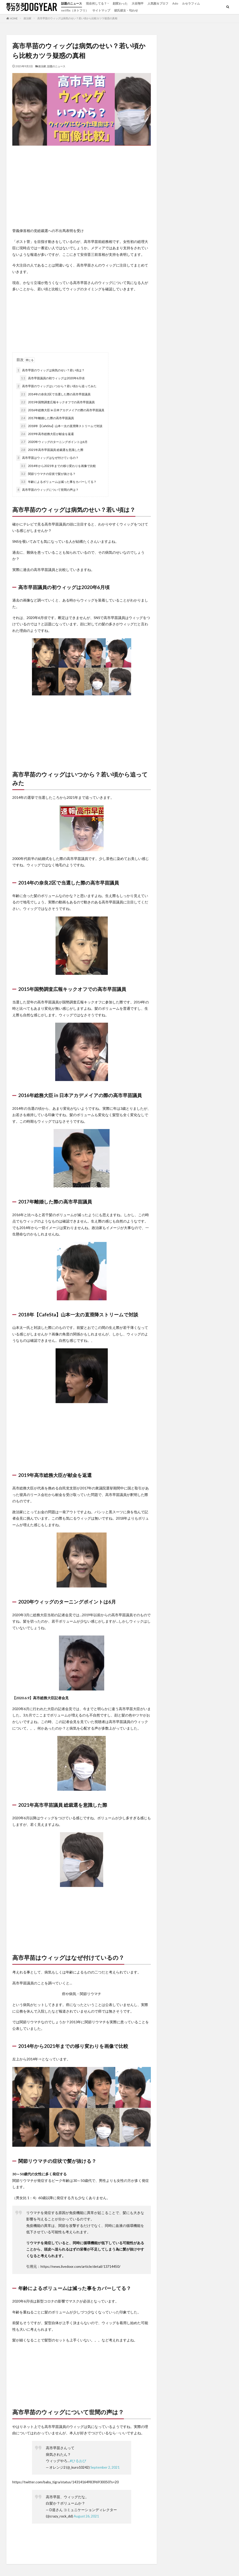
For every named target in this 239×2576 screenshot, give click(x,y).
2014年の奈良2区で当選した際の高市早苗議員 (55, 394)
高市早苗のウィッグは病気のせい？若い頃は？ (50, 370)
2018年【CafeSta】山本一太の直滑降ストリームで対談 (61, 426)
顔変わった (120, 3)
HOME (14, 18)
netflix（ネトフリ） (74, 10)
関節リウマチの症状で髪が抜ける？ (48, 474)
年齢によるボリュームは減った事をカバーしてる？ (58, 482)
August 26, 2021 (86, 2516)
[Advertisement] (81, 188)
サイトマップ (101, 10)
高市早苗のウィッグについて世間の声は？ (47, 490)
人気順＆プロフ (157, 3)
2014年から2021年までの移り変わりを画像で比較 (58, 466)
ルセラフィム (191, 3)
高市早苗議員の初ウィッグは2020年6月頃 (52, 378)
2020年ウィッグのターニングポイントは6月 (54, 442)
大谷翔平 (138, 3)
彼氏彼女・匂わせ (126, 10)
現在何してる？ (96, 3)
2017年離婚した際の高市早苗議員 (47, 418)
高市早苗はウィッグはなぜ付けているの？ (47, 458)
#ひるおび (78, 2461)
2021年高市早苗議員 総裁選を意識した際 (51, 450)
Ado (175, 3)
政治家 (27, 18)
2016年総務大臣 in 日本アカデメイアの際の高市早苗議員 (62, 410)
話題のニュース (71, 3)
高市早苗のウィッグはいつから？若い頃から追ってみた (56, 386)
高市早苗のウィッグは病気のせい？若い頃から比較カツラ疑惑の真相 (77, 18)
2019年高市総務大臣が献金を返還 (47, 434)
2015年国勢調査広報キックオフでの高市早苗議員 (57, 402)
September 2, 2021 (105, 2467)
